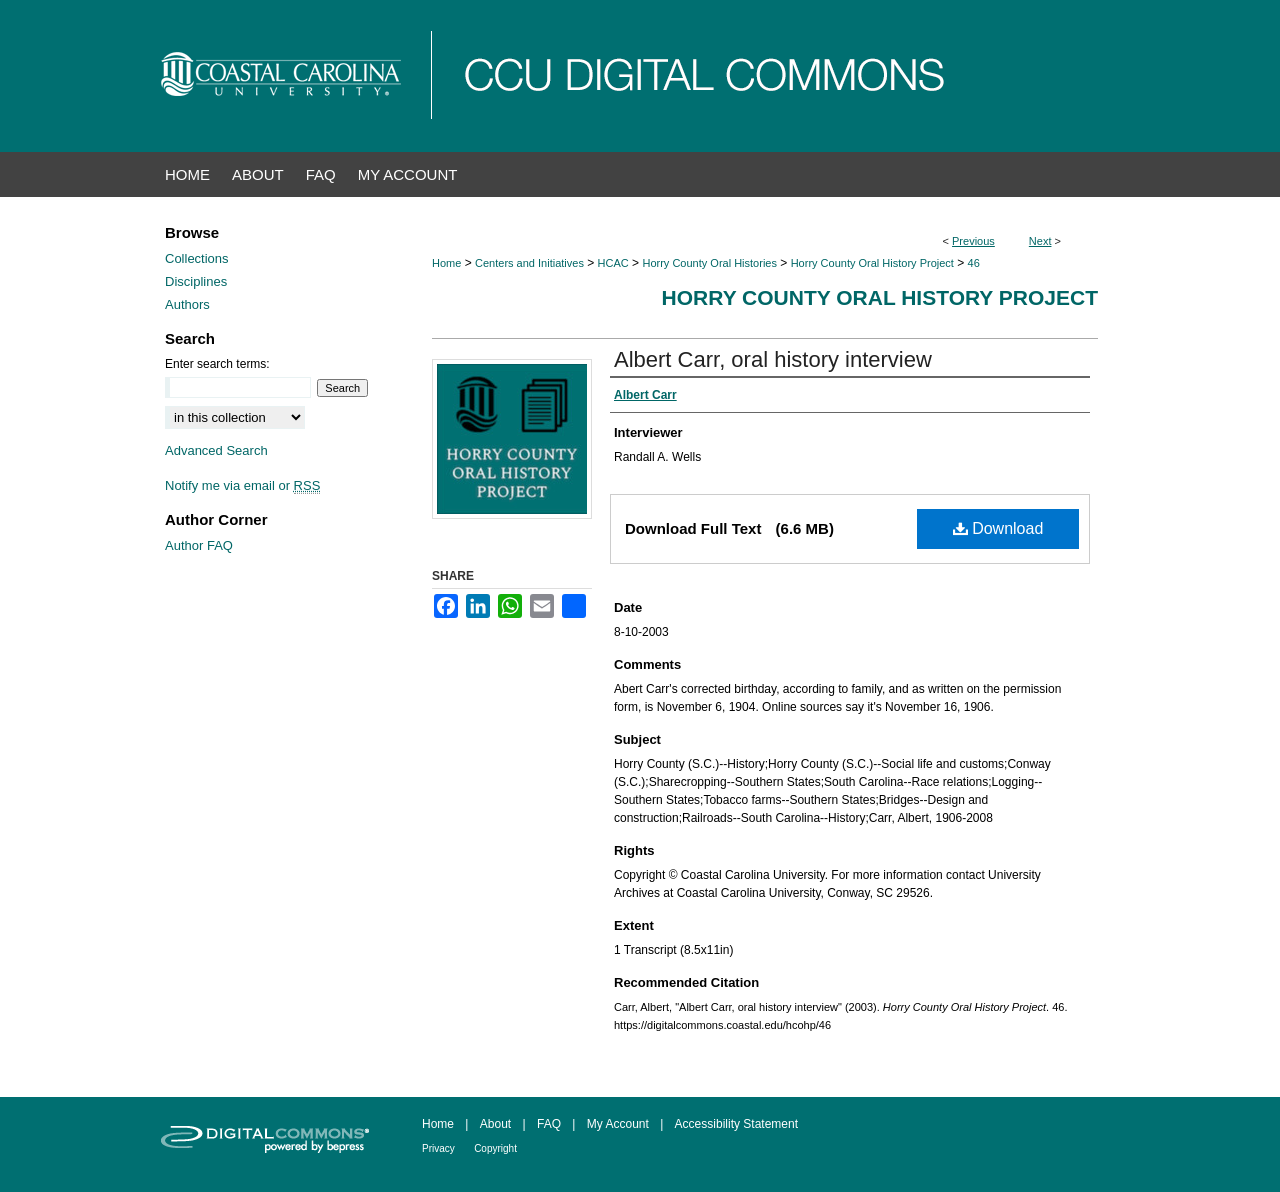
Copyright (495, 1148)
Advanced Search (216, 450)
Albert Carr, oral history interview (773, 359)
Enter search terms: (217, 364)
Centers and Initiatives (529, 263)
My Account (618, 1124)
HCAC (613, 263)
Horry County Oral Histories (709, 263)
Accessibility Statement (736, 1124)
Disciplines (196, 281)
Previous (973, 241)
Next (1040, 241)
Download (998, 528)
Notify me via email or (242, 485)
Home (446, 263)
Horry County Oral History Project (872, 263)
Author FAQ (199, 545)
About (495, 1124)
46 (974, 263)
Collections (197, 258)
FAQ (549, 1124)
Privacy (438, 1148)
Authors (187, 304)
